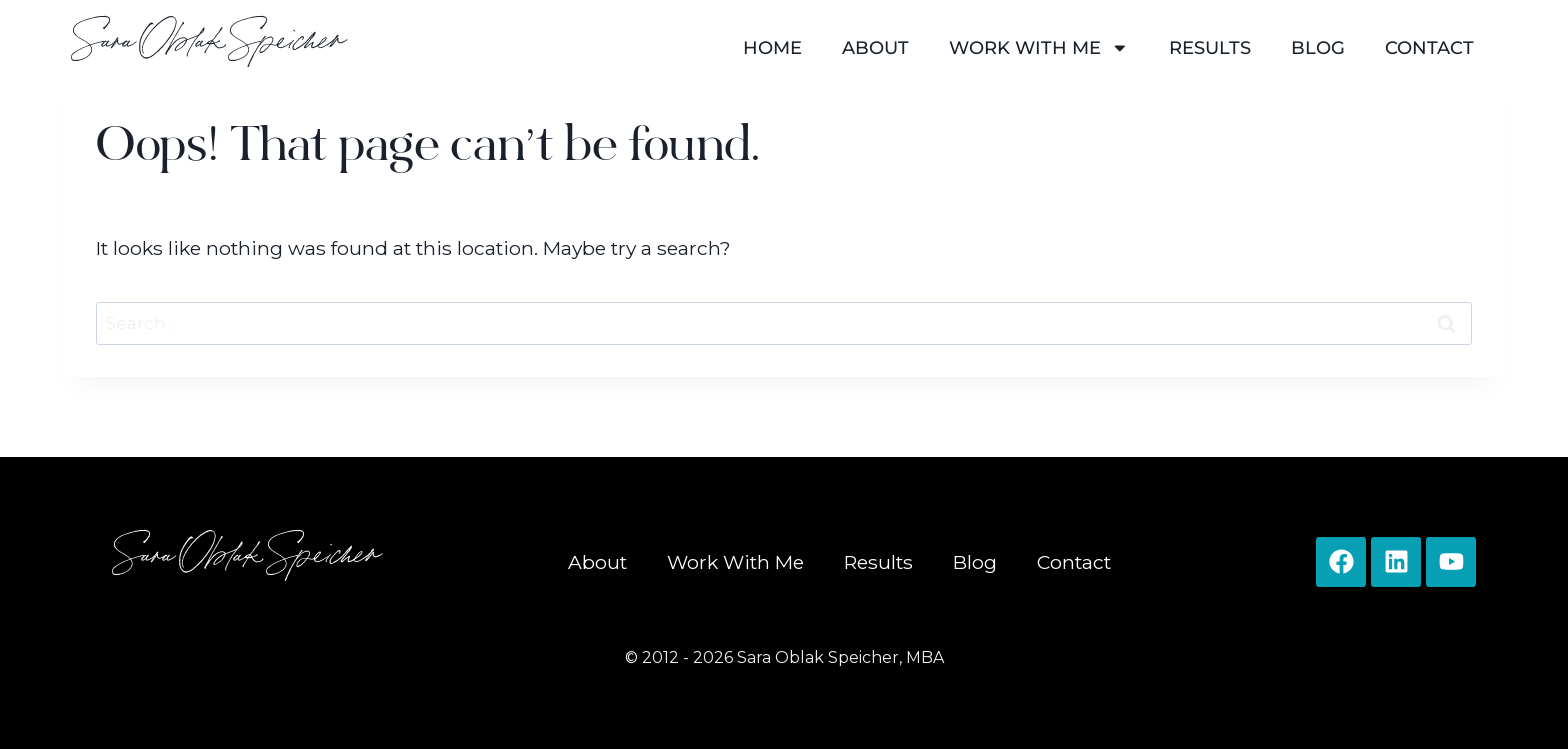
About (875, 47)
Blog (1318, 47)
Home (772, 47)
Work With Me (1039, 48)
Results (1210, 47)
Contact (1429, 47)
